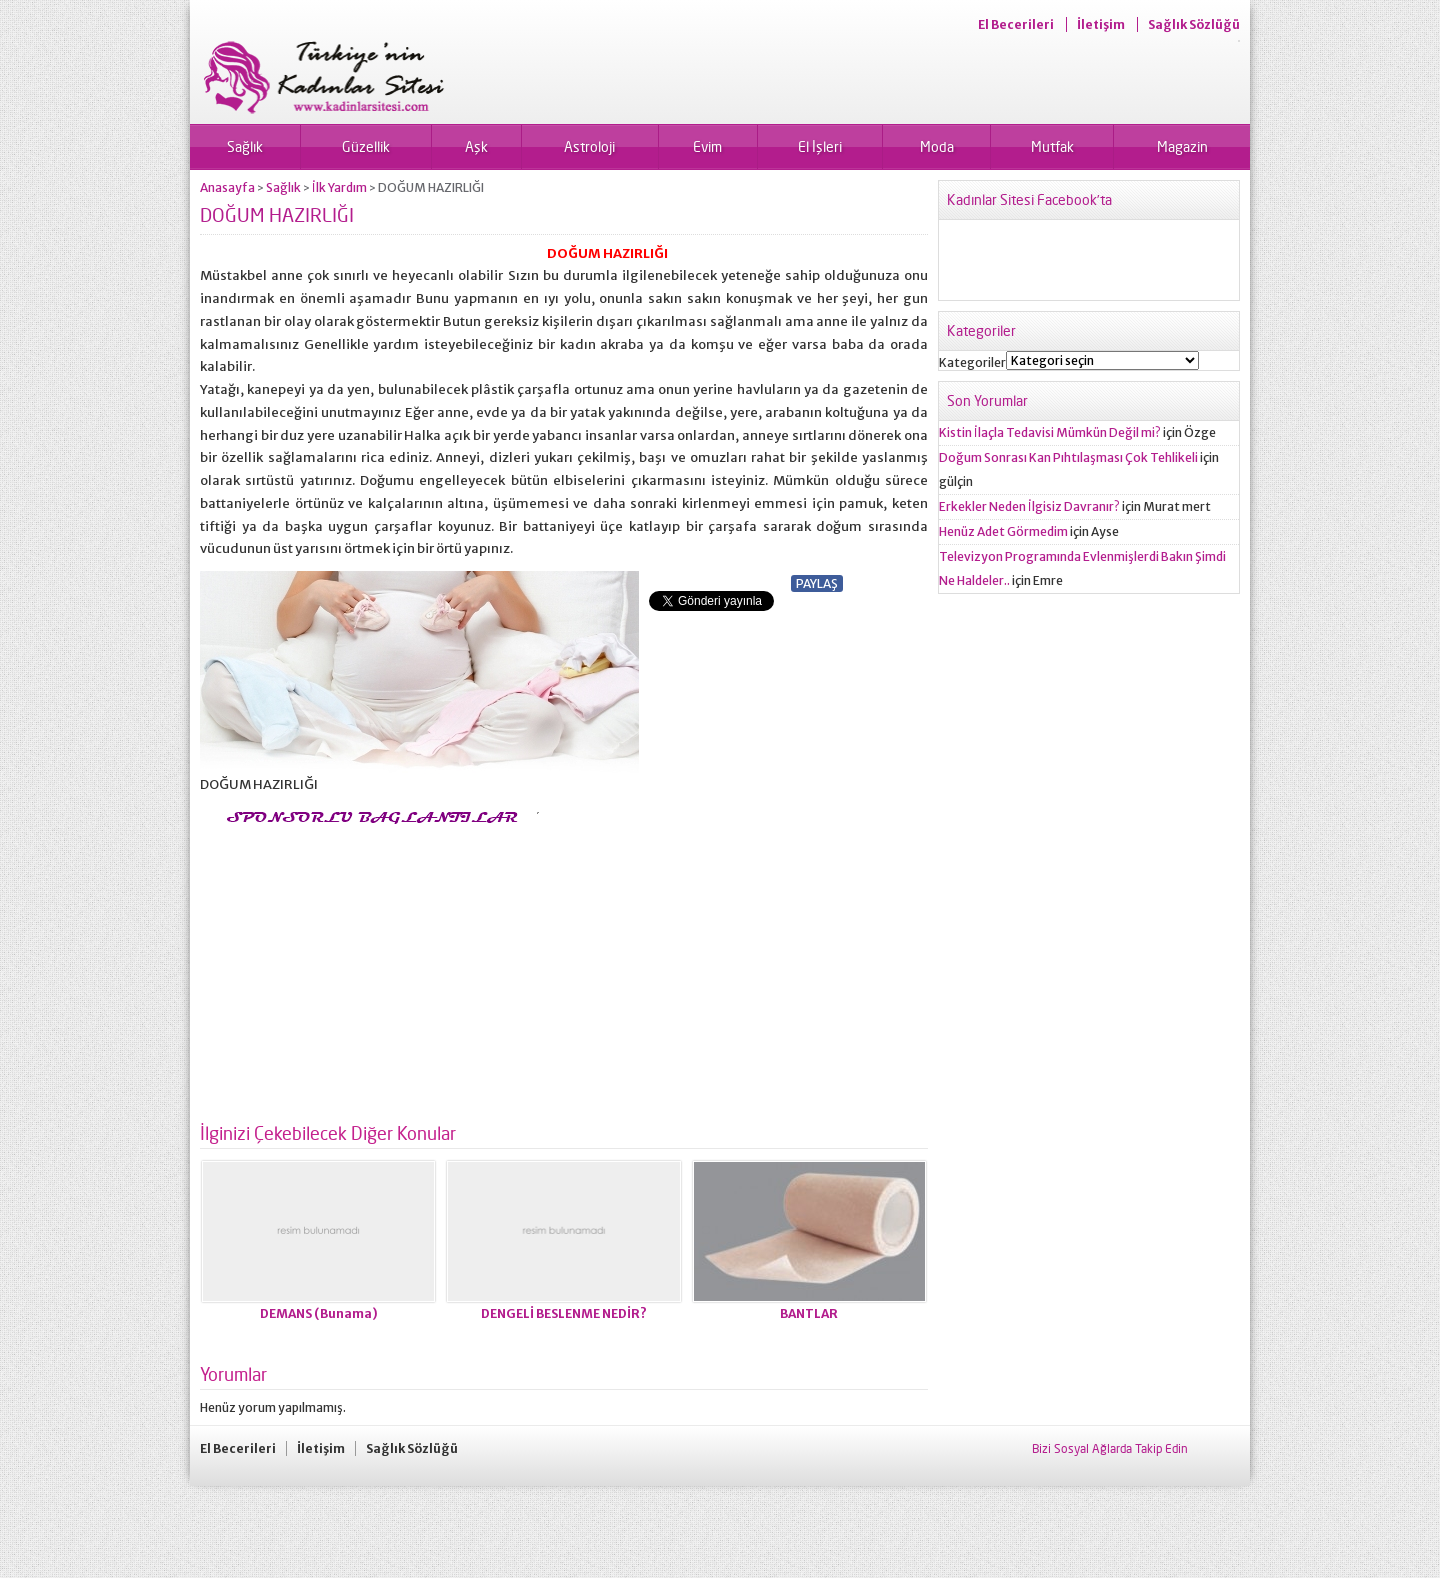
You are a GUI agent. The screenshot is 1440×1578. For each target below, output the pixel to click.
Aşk (476, 146)
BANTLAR (809, 1313)
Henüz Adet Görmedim (1003, 531)
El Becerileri (1016, 24)
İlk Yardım (339, 187)
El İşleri (820, 146)
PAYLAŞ (817, 583)
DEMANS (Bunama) (319, 1313)
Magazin (1182, 146)
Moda (937, 146)
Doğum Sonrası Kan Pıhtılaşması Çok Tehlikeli (1068, 457)
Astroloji (589, 146)
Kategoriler (972, 362)
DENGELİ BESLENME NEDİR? (564, 1313)
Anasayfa (227, 187)
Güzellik (366, 146)
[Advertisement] (368, 968)
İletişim (1101, 24)
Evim (707, 146)
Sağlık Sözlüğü (1194, 24)
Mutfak (1052, 146)
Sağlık (245, 146)
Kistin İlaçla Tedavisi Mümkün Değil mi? (1050, 432)
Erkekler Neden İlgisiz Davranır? (1029, 506)
